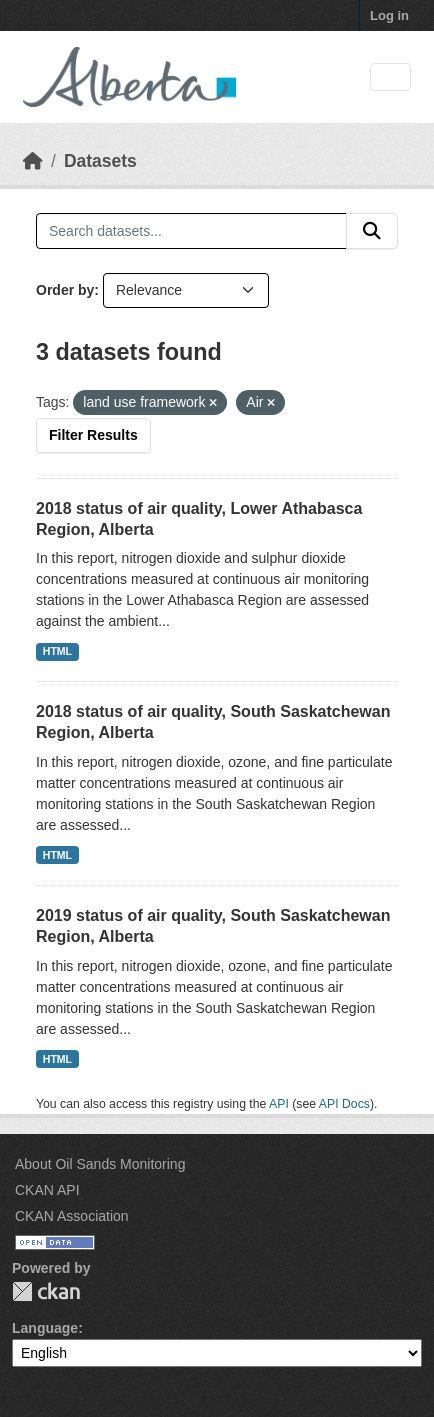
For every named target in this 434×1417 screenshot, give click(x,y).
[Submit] (372, 231)
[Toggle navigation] (390, 77)
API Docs (344, 1104)
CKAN (46, 1291)
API (279, 1104)
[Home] (33, 161)
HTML (57, 651)
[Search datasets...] (191, 231)
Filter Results (93, 435)
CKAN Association (72, 1216)
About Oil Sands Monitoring (100, 1164)
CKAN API (47, 1190)
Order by (65, 290)
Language (45, 1328)
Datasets (100, 161)
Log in (389, 15)
